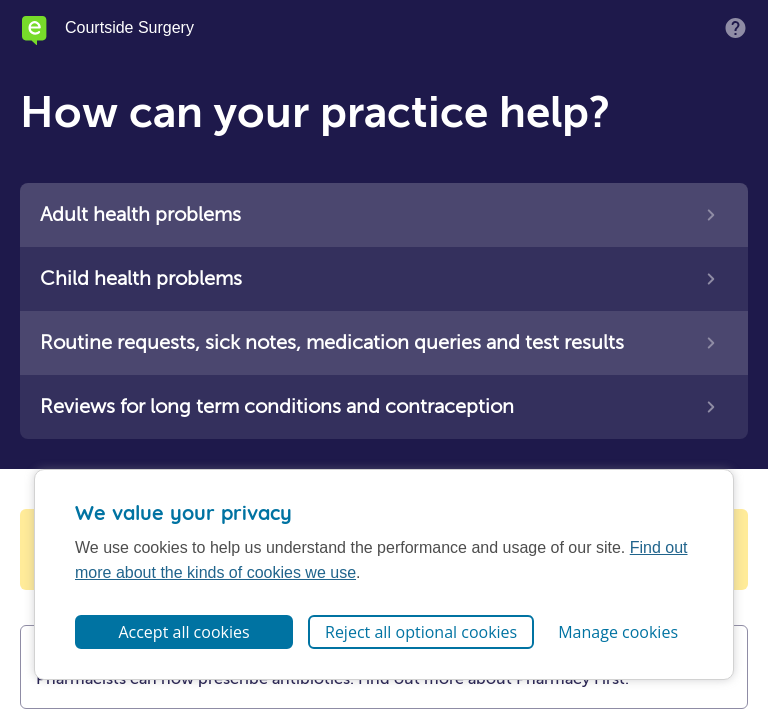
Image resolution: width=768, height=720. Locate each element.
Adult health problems (140, 214)
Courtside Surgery (129, 28)
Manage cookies (618, 632)
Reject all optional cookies (421, 632)
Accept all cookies (183, 632)
